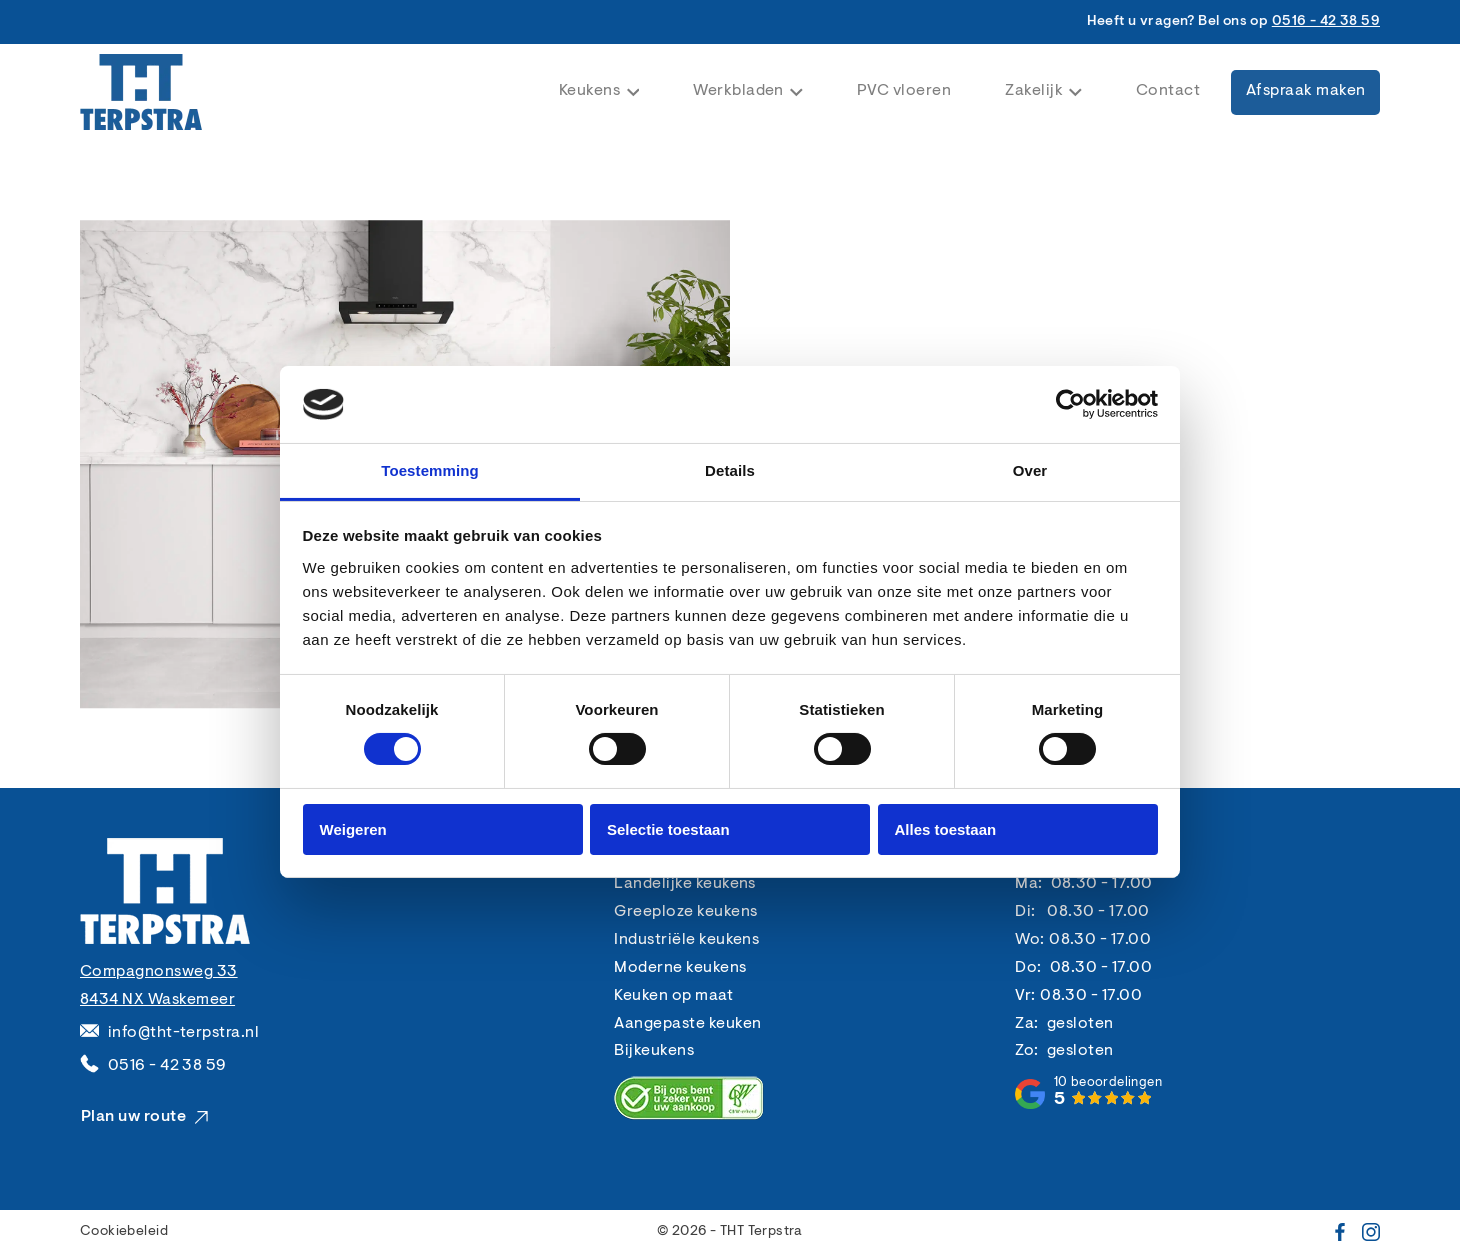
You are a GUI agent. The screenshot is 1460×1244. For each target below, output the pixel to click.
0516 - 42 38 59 (1326, 22)
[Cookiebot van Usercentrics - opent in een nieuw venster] (1070, 404)
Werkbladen (748, 91)
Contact (1168, 91)
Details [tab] (730, 470)
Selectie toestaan (668, 829)
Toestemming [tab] (430, 470)
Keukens (599, 91)
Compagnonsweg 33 (159, 972)
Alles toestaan (946, 829)
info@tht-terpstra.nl (184, 1033)
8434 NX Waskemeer (157, 1000)
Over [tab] (1030, 470)
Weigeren (353, 829)
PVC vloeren (904, 91)
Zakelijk (1043, 91)
